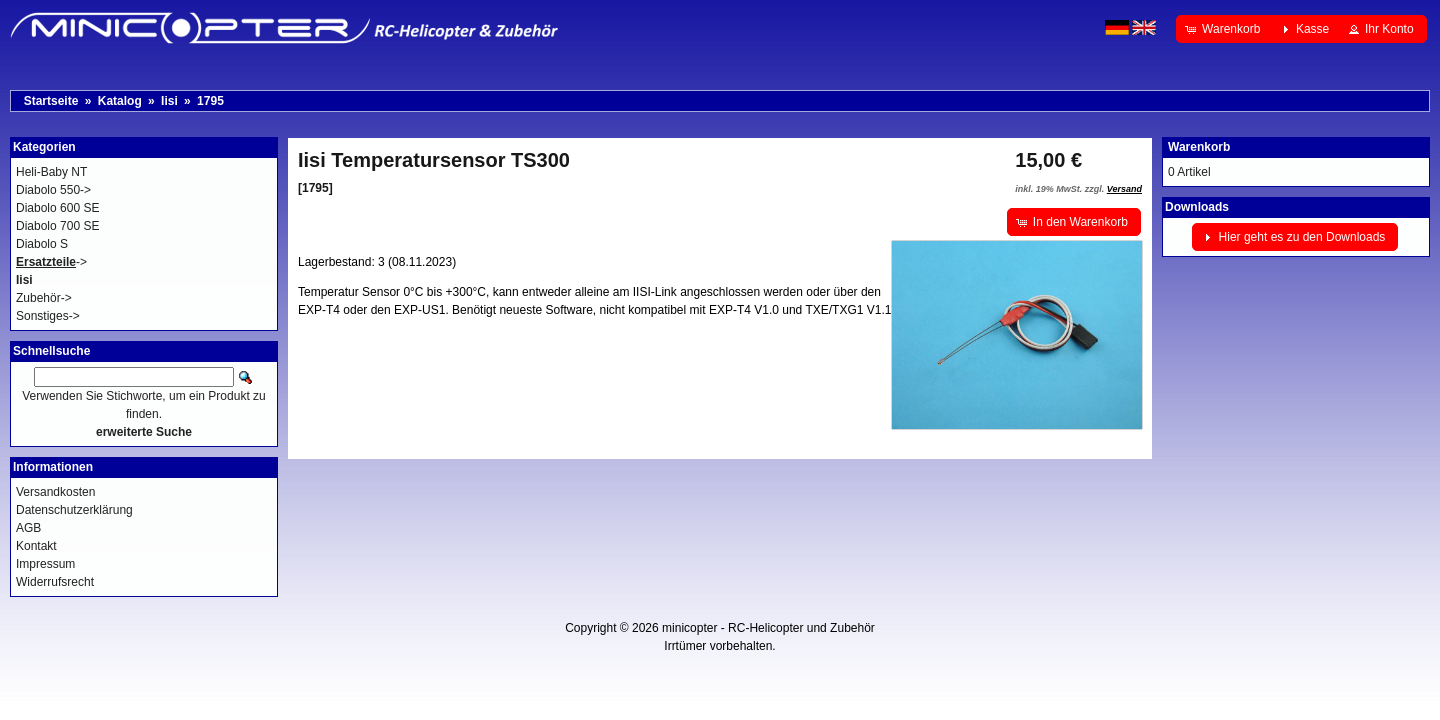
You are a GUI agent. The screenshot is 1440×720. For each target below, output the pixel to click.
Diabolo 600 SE (57, 208)
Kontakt (36, 546)
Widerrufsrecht (55, 582)
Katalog (120, 101)
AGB (28, 528)
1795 (210, 101)
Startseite (51, 101)
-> (51, 262)
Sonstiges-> (48, 316)
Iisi (169, 101)
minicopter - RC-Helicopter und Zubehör (768, 628)
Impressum (45, 564)
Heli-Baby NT (51, 172)
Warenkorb (1199, 147)
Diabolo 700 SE (57, 226)
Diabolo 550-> (53, 190)
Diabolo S (42, 244)
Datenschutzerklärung (74, 510)
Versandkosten (55, 492)
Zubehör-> (44, 298)
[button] (1224, 29)
